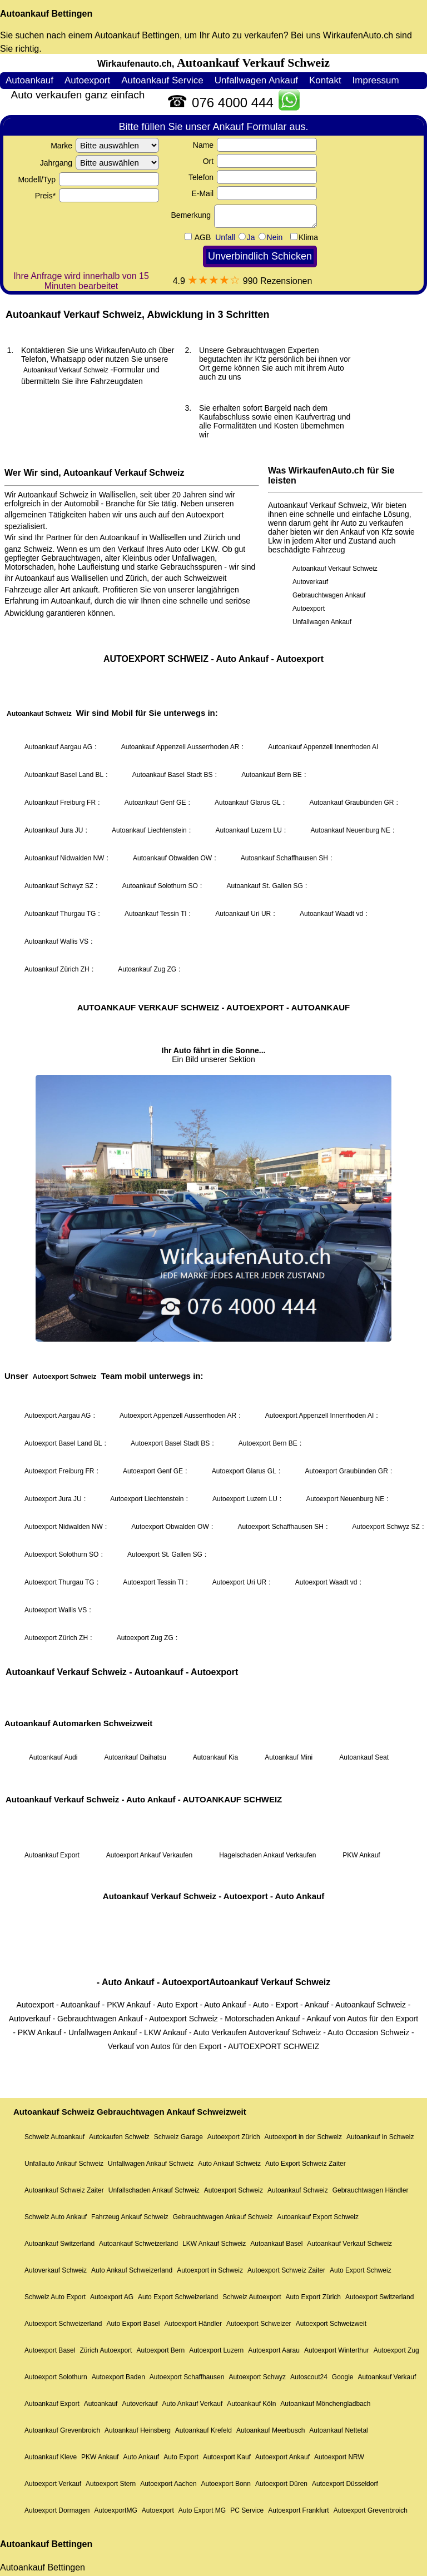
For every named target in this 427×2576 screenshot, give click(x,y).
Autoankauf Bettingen (46, 13)
